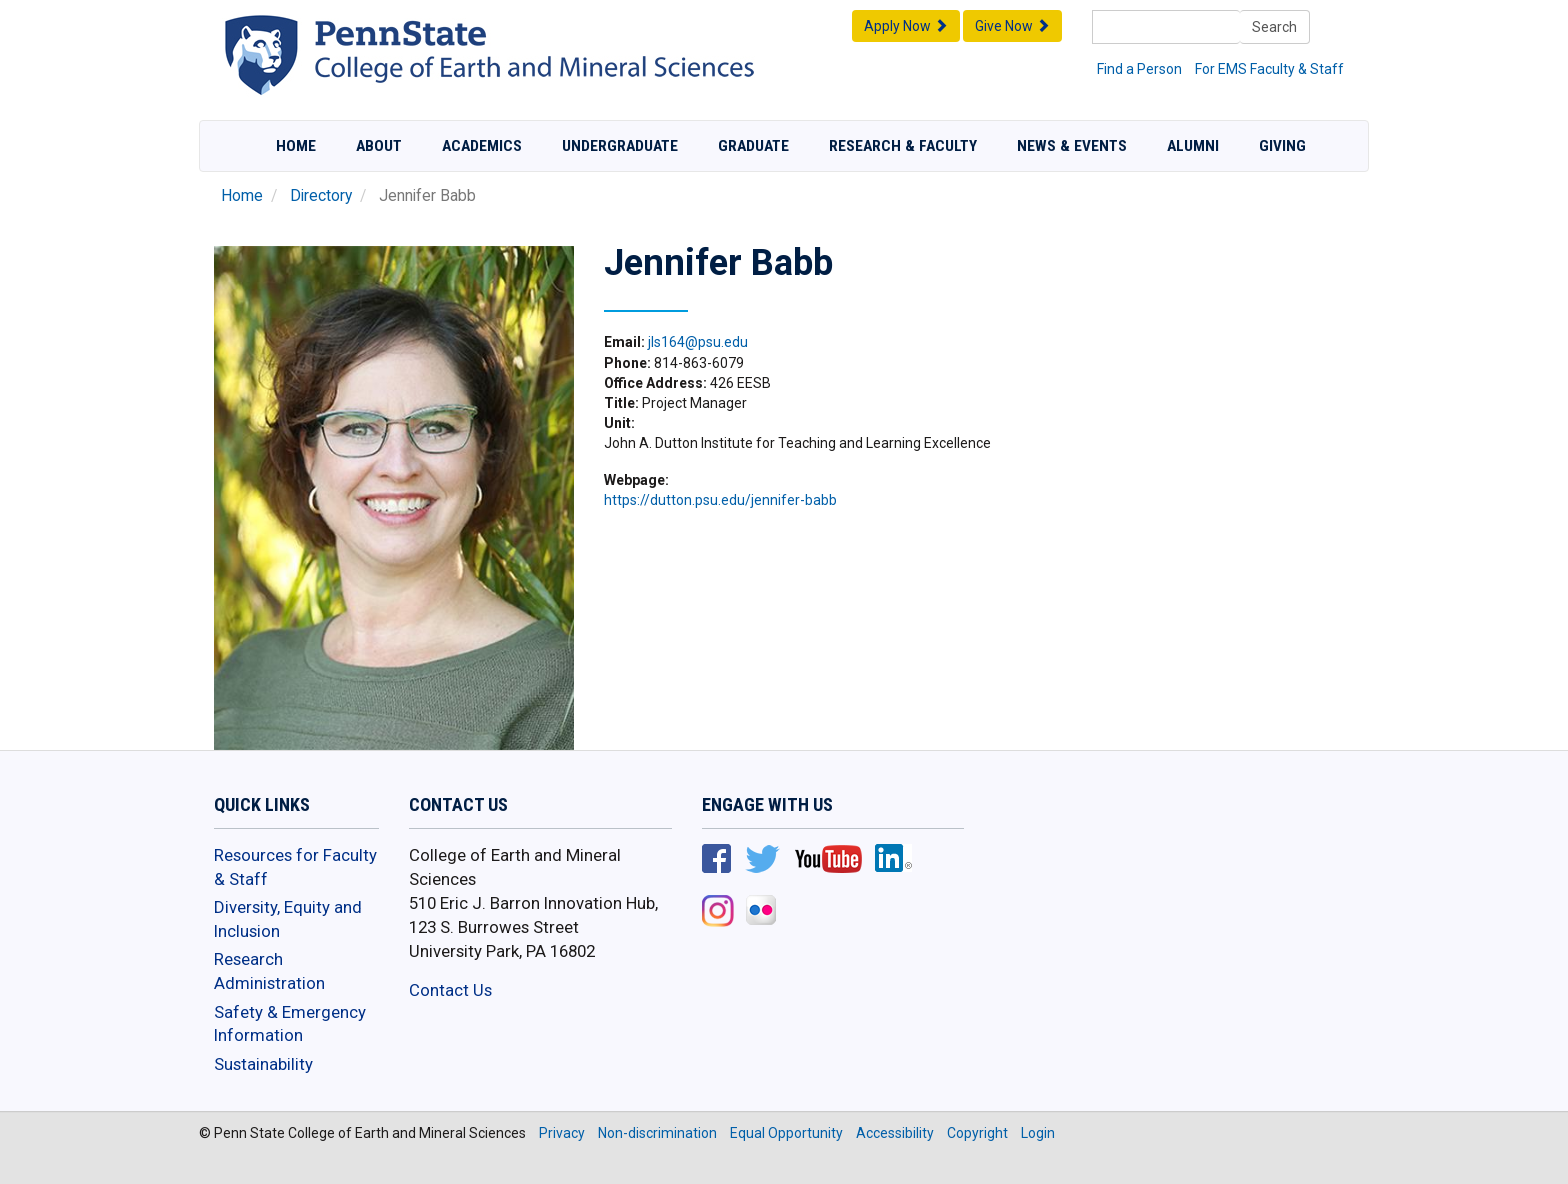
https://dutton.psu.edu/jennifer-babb (720, 500)
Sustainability (263, 1064)
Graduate (753, 146)
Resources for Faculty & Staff (295, 867)
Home (296, 146)
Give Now (1012, 26)
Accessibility (895, 1133)
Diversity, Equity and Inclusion (288, 919)
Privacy (562, 1133)
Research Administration (269, 971)
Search (1274, 27)
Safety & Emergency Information (290, 1024)
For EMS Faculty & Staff (1269, 69)
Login (1038, 1133)
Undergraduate (620, 146)
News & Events (1072, 146)
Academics (482, 146)
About (379, 146)
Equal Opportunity (786, 1133)
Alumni (1193, 146)
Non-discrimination (657, 1133)
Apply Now (906, 26)
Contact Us (450, 990)
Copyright (977, 1133)
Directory (321, 196)
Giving (1282, 146)
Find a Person (1139, 69)
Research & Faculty (903, 146)
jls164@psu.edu (698, 342)
